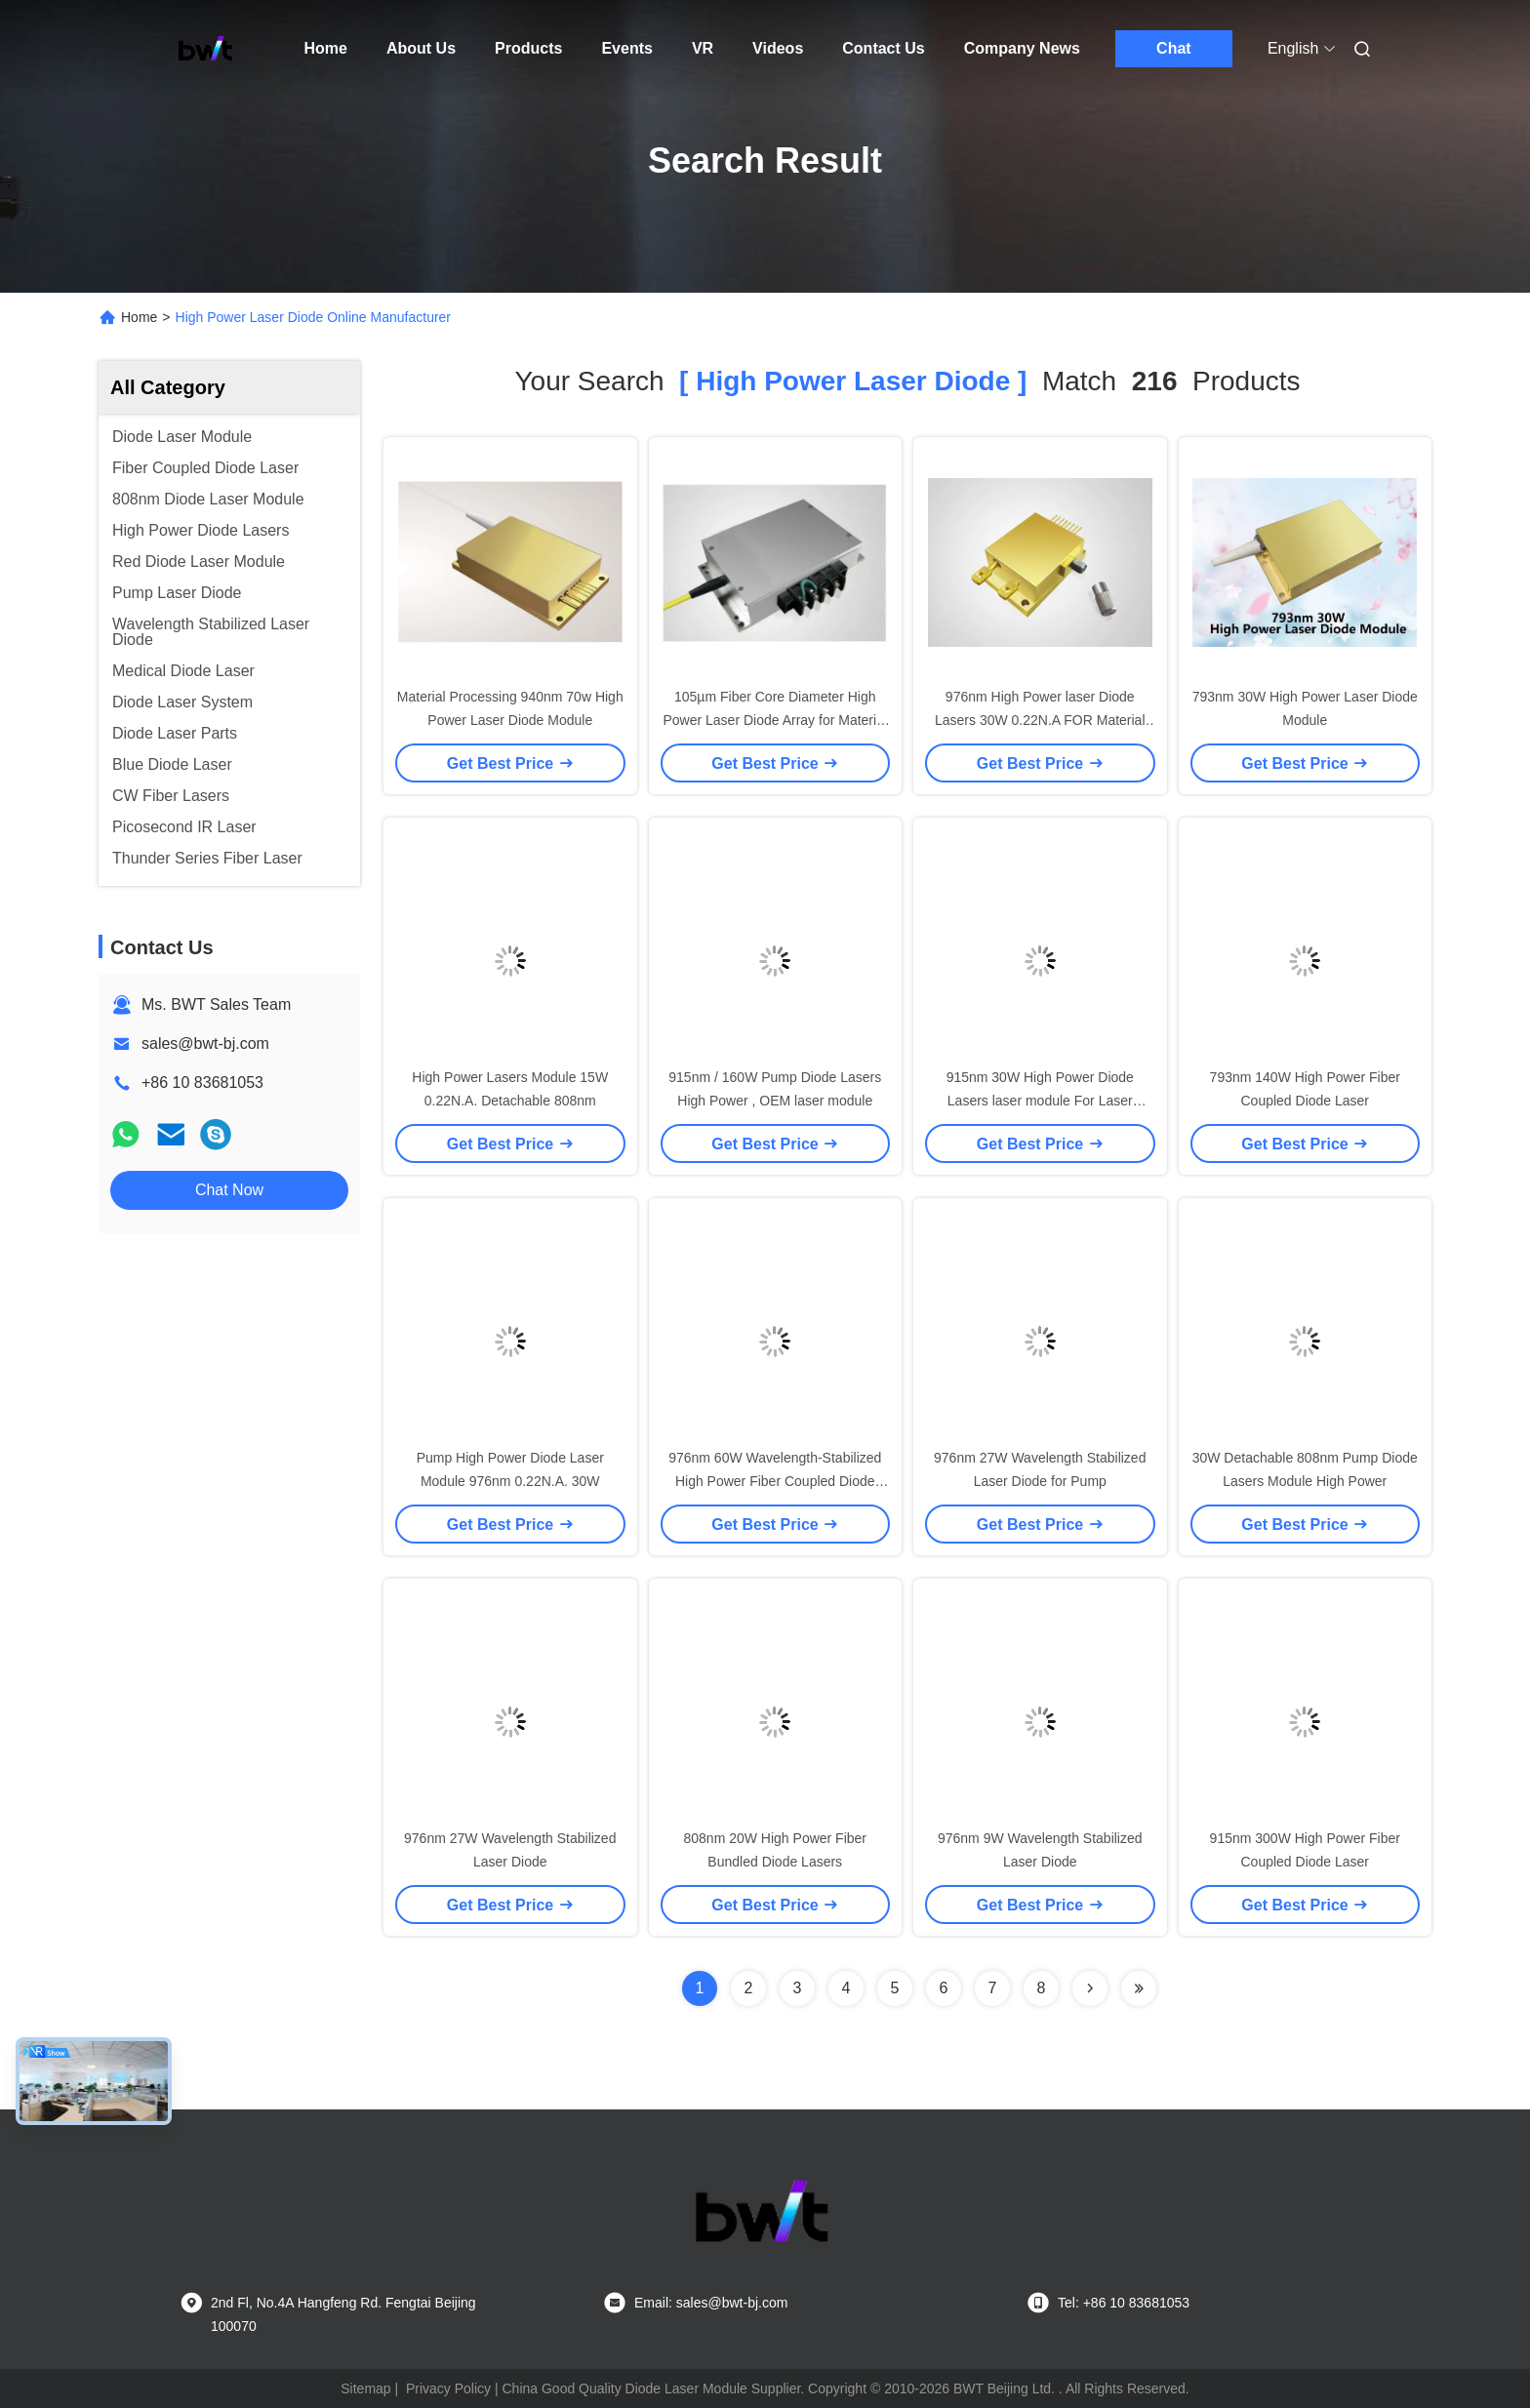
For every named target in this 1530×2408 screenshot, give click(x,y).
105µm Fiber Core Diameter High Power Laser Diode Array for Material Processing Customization (775, 720)
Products (528, 48)
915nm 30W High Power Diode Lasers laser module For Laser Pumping (1040, 1100)
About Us (421, 48)
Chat (1173, 48)
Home (325, 48)
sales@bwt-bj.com (205, 1043)
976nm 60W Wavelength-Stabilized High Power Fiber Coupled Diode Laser (774, 1481)
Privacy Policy (448, 2388)
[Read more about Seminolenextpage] (1089, 1988)
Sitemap (365, 2388)
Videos (777, 48)
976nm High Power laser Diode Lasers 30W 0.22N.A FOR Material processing (1040, 720)
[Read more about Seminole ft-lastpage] (1138, 1988)
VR (702, 48)
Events (626, 48)
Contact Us (883, 48)
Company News (1022, 48)
